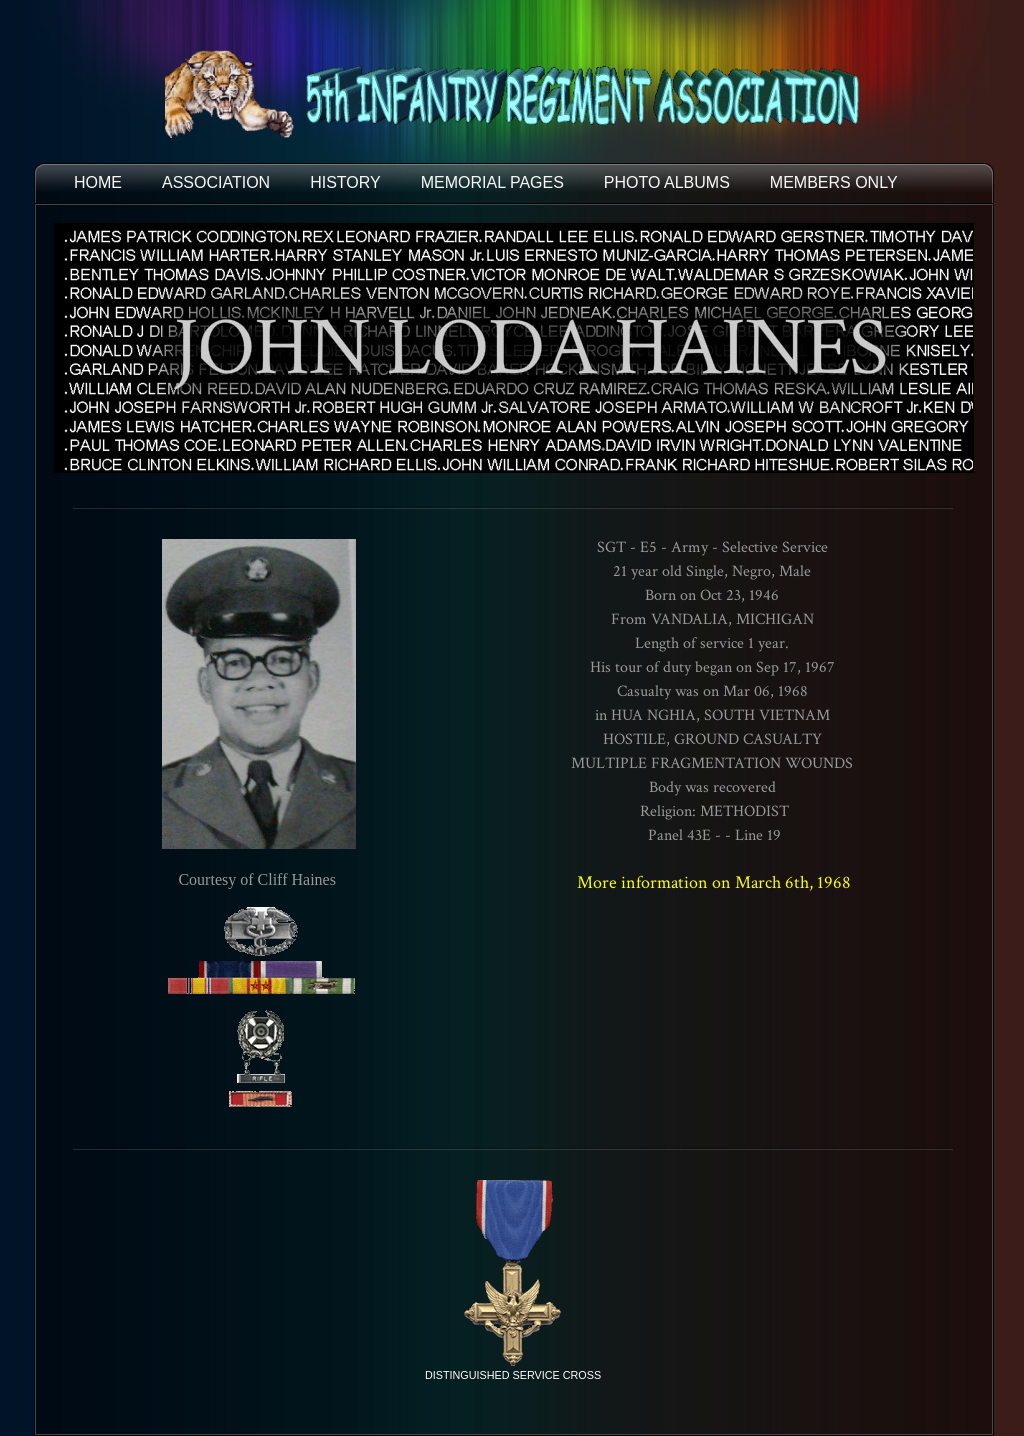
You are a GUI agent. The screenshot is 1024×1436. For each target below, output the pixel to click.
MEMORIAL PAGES (492, 182)
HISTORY (345, 182)
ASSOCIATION (216, 182)
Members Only (834, 182)
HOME (98, 182)
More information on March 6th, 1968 (714, 882)
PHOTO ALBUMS (667, 182)
